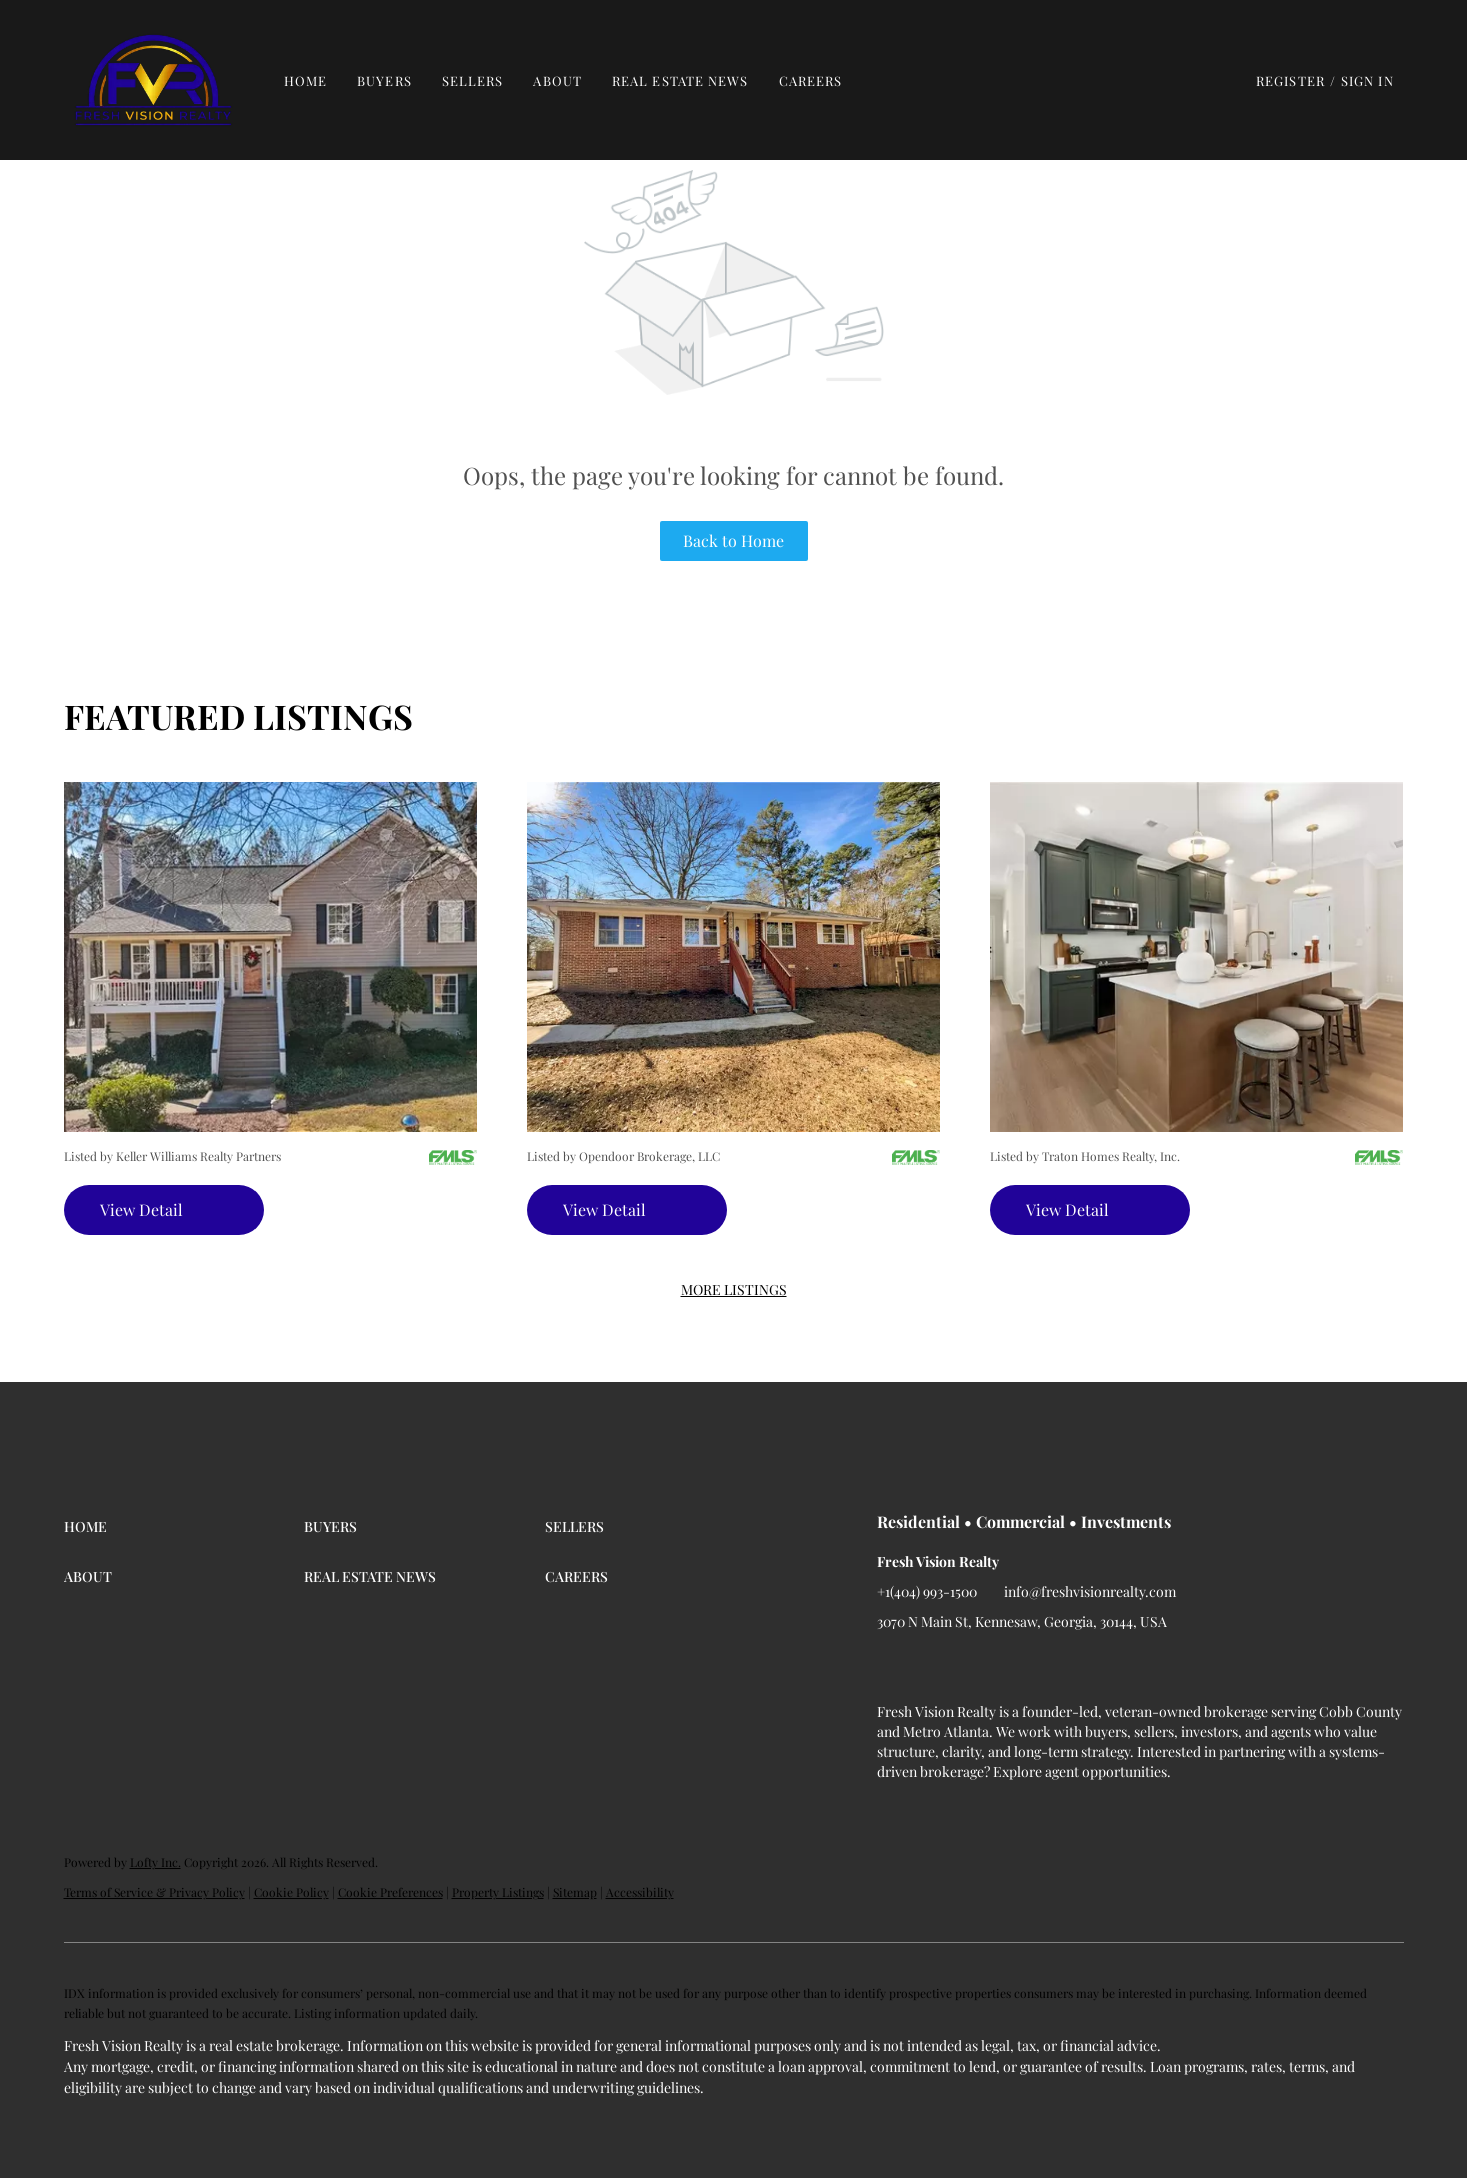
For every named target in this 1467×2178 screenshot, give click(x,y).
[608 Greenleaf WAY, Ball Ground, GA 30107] (270, 955)
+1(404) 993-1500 (927, 1591)
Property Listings (498, 1892)
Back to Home (733, 540)
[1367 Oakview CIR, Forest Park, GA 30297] (733, 955)
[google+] (1052, 1667)
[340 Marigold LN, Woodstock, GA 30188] (1196, 955)
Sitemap (575, 1892)
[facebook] (892, 1667)
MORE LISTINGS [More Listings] (734, 1289)
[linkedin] (932, 1667)
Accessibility (640, 1892)
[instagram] (1012, 1667)
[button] (153, 80)
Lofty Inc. (155, 1862)
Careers (811, 80)
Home (305, 80)
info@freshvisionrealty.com (1090, 1591)
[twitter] (972, 1667)
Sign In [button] (1367, 80)
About (557, 80)
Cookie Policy (291, 1892)
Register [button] (1290, 80)
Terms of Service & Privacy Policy (154, 1892)
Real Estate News (680, 80)
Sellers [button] (473, 80)
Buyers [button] (384, 80)
